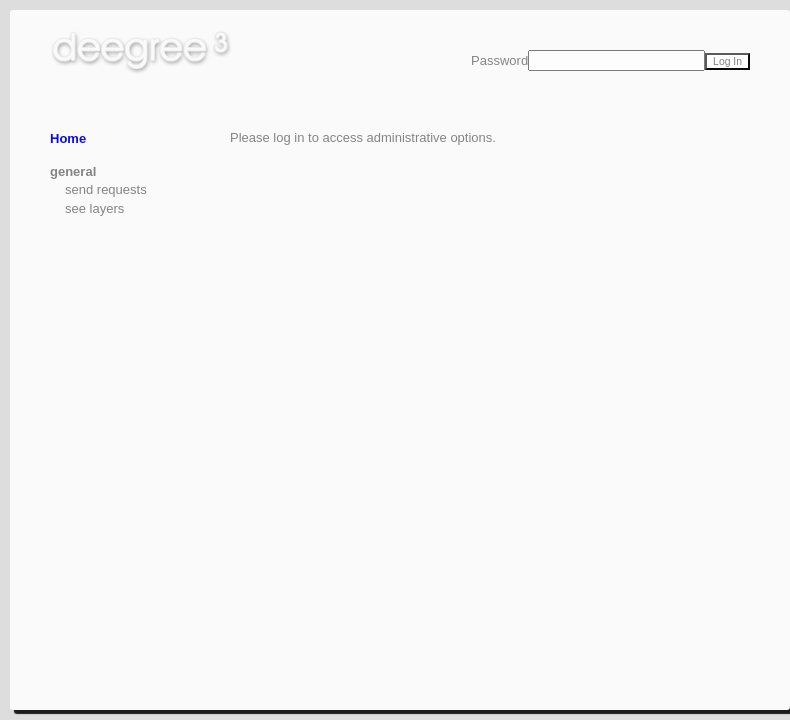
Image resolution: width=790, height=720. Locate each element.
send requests (106, 189)
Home (68, 138)
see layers (94, 208)
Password (499, 60)
